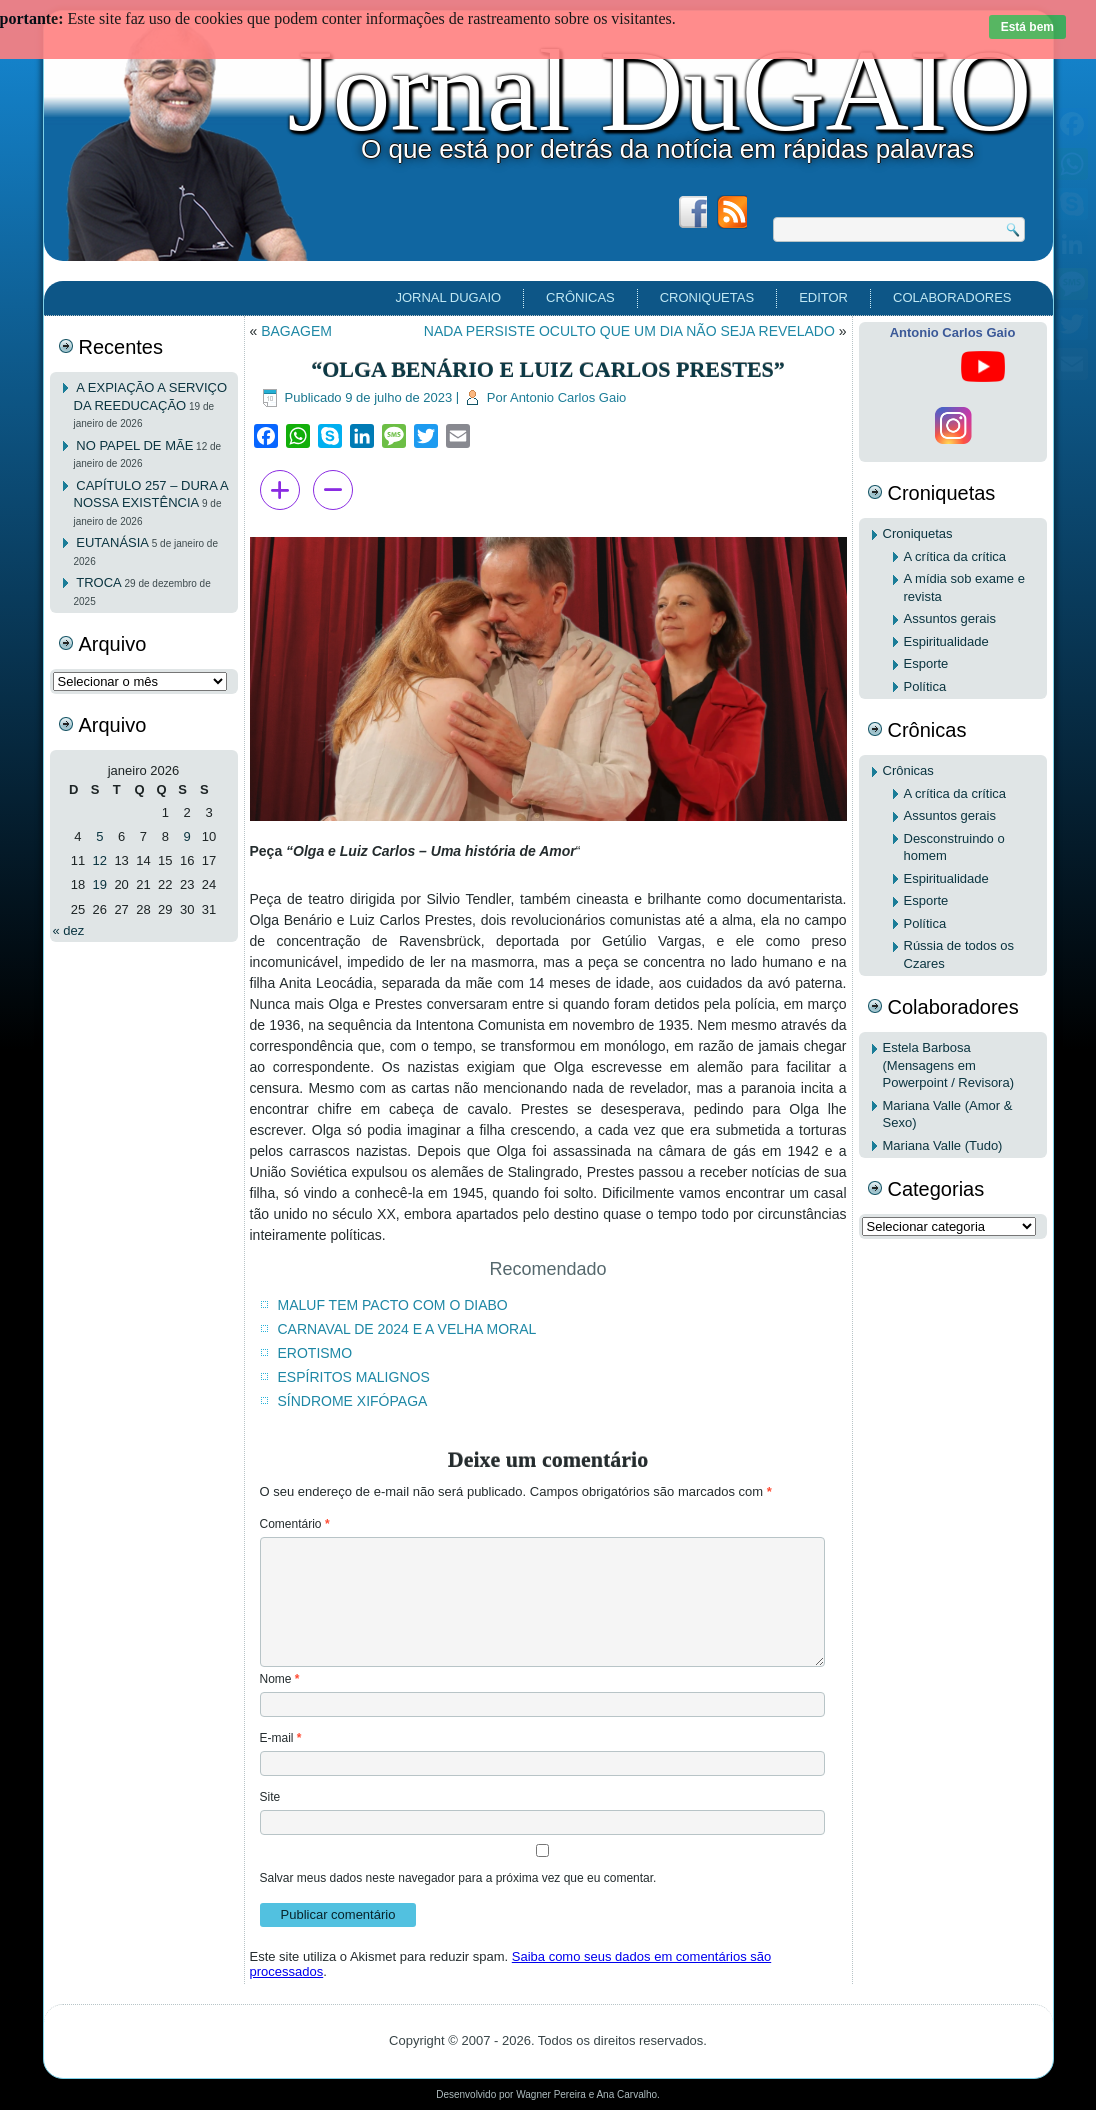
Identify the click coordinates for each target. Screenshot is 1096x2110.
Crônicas (580, 297)
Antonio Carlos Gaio (568, 397)
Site (270, 1797)
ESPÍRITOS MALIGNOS (354, 1377)
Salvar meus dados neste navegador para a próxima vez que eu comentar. (458, 1878)
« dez (69, 930)
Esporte (926, 663)
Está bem (1027, 27)
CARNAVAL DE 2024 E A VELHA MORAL (407, 1329)
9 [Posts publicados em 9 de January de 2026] (187, 836)
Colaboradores (952, 297)
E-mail (281, 1738)
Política (925, 686)
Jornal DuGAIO (659, 91)
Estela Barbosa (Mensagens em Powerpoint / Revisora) (949, 1065)
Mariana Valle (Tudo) (943, 1145)
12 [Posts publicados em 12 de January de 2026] (100, 860)
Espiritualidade (946, 641)
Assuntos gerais (950, 618)
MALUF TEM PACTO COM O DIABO (393, 1305)
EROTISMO (315, 1353)
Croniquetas (707, 297)
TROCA (99, 582)
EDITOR (823, 297)
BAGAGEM (296, 331)
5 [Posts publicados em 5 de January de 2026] (99, 836)
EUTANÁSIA (112, 542)
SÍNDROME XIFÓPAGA (353, 1401)
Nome (280, 1679)
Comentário (295, 1524)
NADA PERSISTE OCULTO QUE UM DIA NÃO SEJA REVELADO (629, 331)
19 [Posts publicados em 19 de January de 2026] (100, 884)
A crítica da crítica (955, 556)
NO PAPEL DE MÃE (134, 445)
